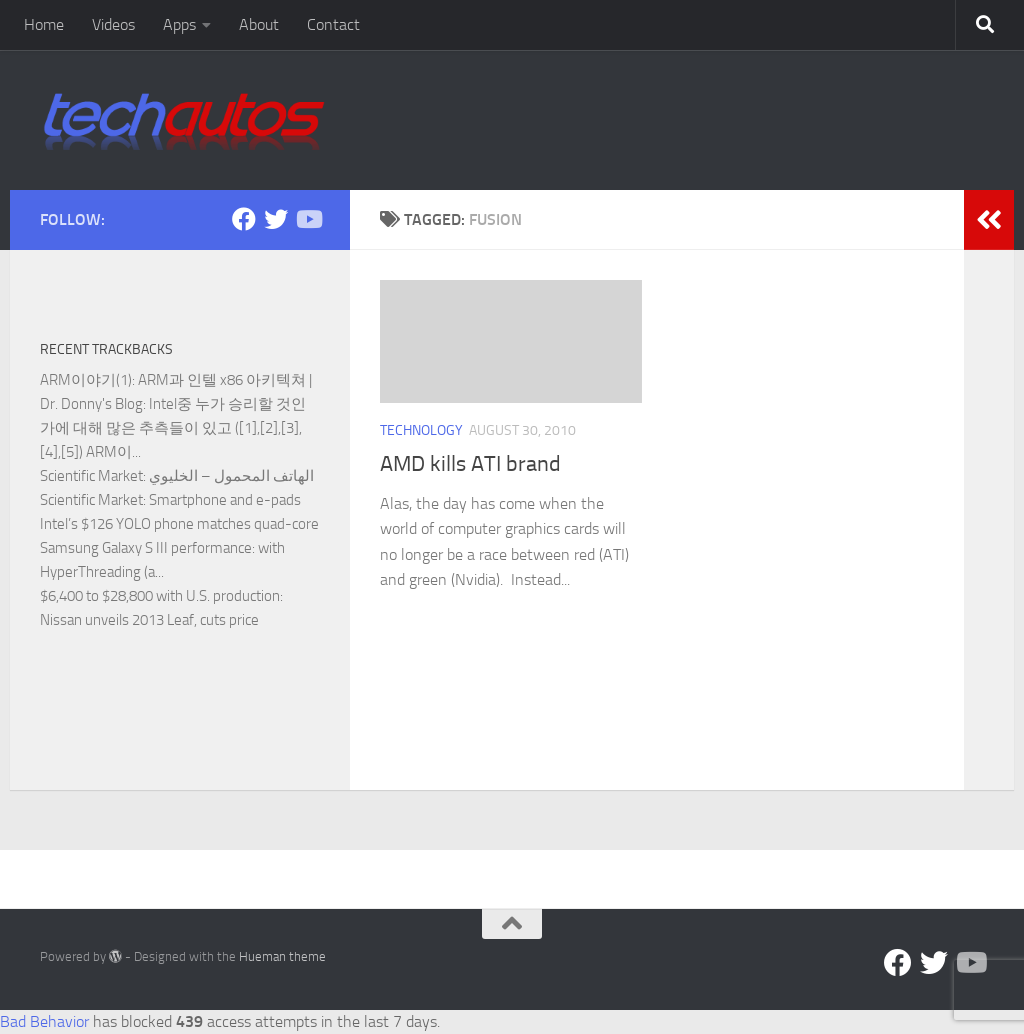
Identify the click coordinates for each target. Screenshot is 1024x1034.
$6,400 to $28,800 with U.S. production (160, 596)
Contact (333, 24)
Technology (421, 430)
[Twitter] (276, 219)
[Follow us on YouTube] (308, 219)
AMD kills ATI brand (470, 464)
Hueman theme (282, 956)
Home (44, 24)
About (259, 24)
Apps (179, 24)
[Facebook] (244, 219)
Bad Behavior (44, 1021)
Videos (113, 24)
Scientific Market (91, 476)
